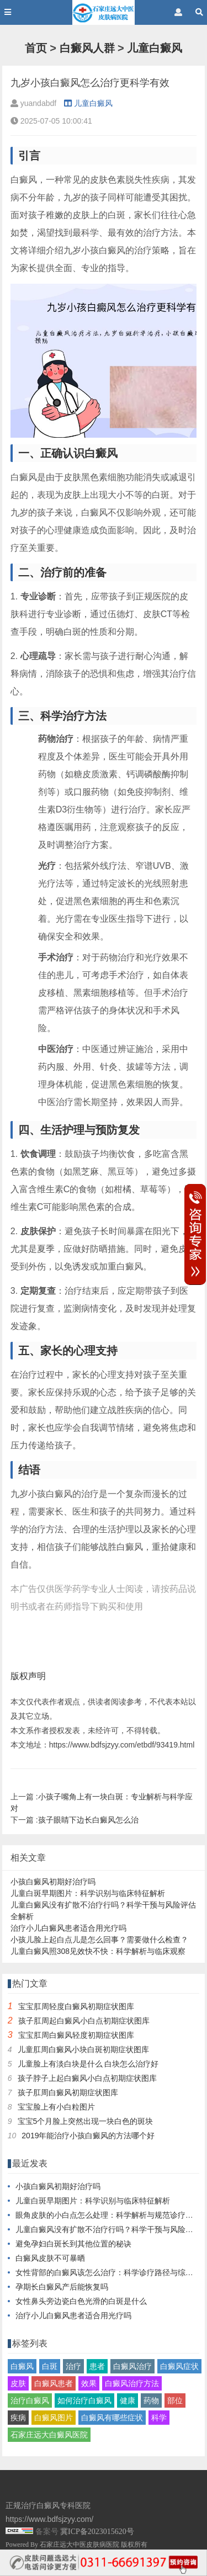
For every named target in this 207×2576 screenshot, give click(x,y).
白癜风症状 (179, 2366)
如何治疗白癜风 (84, 2400)
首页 (36, 48)
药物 (151, 2400)
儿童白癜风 (154, 48)
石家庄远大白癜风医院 (49, 2434)
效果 (89, 2383)
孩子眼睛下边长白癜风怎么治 (88, 1819)
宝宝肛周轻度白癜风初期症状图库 (76, 2006)
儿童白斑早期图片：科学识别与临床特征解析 (87, 1893)
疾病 (18, 2417)
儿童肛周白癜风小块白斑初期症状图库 (83, 2049)
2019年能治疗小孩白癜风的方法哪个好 (88, 2135)
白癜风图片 (53, 2417)
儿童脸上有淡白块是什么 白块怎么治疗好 (88, 2063)
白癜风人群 (87, 48)
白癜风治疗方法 (132, 2383)
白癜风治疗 (132, 2366)
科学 (159, 2417)
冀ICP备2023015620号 (97, 2531)
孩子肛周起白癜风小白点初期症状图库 (84, 2020)
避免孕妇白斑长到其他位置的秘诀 (73, 2243)
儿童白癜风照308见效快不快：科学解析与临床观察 (97, 1951)
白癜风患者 (53, 2383)
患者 (97, 2366)
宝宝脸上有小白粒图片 (56, 2106)
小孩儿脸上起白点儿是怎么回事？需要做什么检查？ (99, 1939)
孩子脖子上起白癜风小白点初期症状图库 (87, 2078)
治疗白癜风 (29, 2400)
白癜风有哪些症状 (112, 2417)
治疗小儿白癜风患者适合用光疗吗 (68, 1928)
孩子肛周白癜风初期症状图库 (68, 2092)
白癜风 (22, 2366)
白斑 (49, 2366)
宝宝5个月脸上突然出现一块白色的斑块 (85, 2121)
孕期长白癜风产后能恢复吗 (61, 2286)
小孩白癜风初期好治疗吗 (52, 1881)
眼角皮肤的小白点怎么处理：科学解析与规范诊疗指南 (108, 2215)
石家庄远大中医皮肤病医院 (79, 2544)
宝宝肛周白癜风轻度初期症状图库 (76, 2035)
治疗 (73, 2366)
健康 (127, 2400)
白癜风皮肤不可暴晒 (50, 2258)
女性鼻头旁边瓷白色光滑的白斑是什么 (81, 2301)
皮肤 (18, 2383)
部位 (175, 2400)
